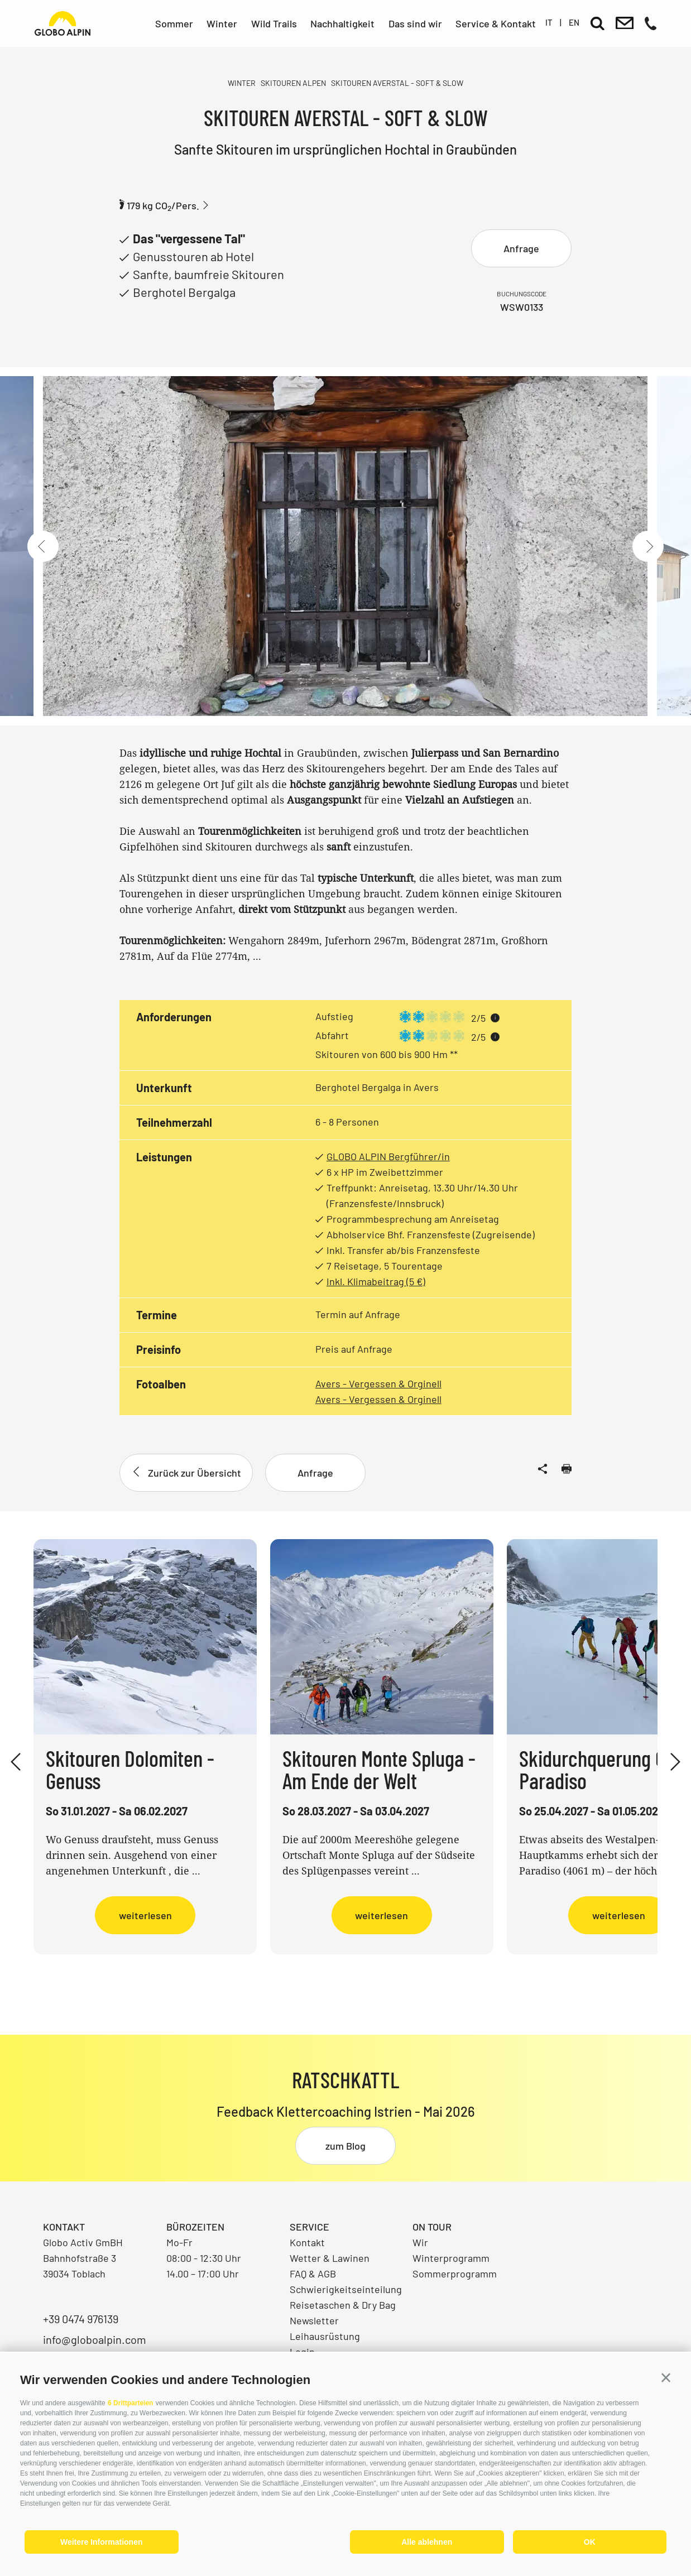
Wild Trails (274, 23)
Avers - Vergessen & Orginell (378, 1383)
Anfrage (521, 248)
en (574, 22)
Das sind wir (415, 23)
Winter (222, 23)
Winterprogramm (451, 2258)
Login (302, 2352)
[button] (666, 2378)
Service (309, 2227)
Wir (420, 2242)
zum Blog (345, 2146)
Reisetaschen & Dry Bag (343, 2305)
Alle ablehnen (426, 2541)
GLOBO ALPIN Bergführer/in (388, 1156)
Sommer (174, 23)
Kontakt (307, 2242)
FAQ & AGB (313, 2273)
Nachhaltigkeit (342, 23)
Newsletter (314, 2320)
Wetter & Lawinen (330, 2258)
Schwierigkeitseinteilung (346, 2289)
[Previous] (43, 546)
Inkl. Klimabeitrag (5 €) (376, 1281)
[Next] (648, 546)
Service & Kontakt (495, 23)
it (549, 22)
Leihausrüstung (325, 2336)
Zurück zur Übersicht (186, 1473)
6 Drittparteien (130, 2403)
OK (590, 2541)
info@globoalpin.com (94, 2339)
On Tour (432, 2227)
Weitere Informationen (101, 2541)
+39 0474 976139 (80, 2318)
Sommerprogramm (454, 2273)
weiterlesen (145, 1915)
